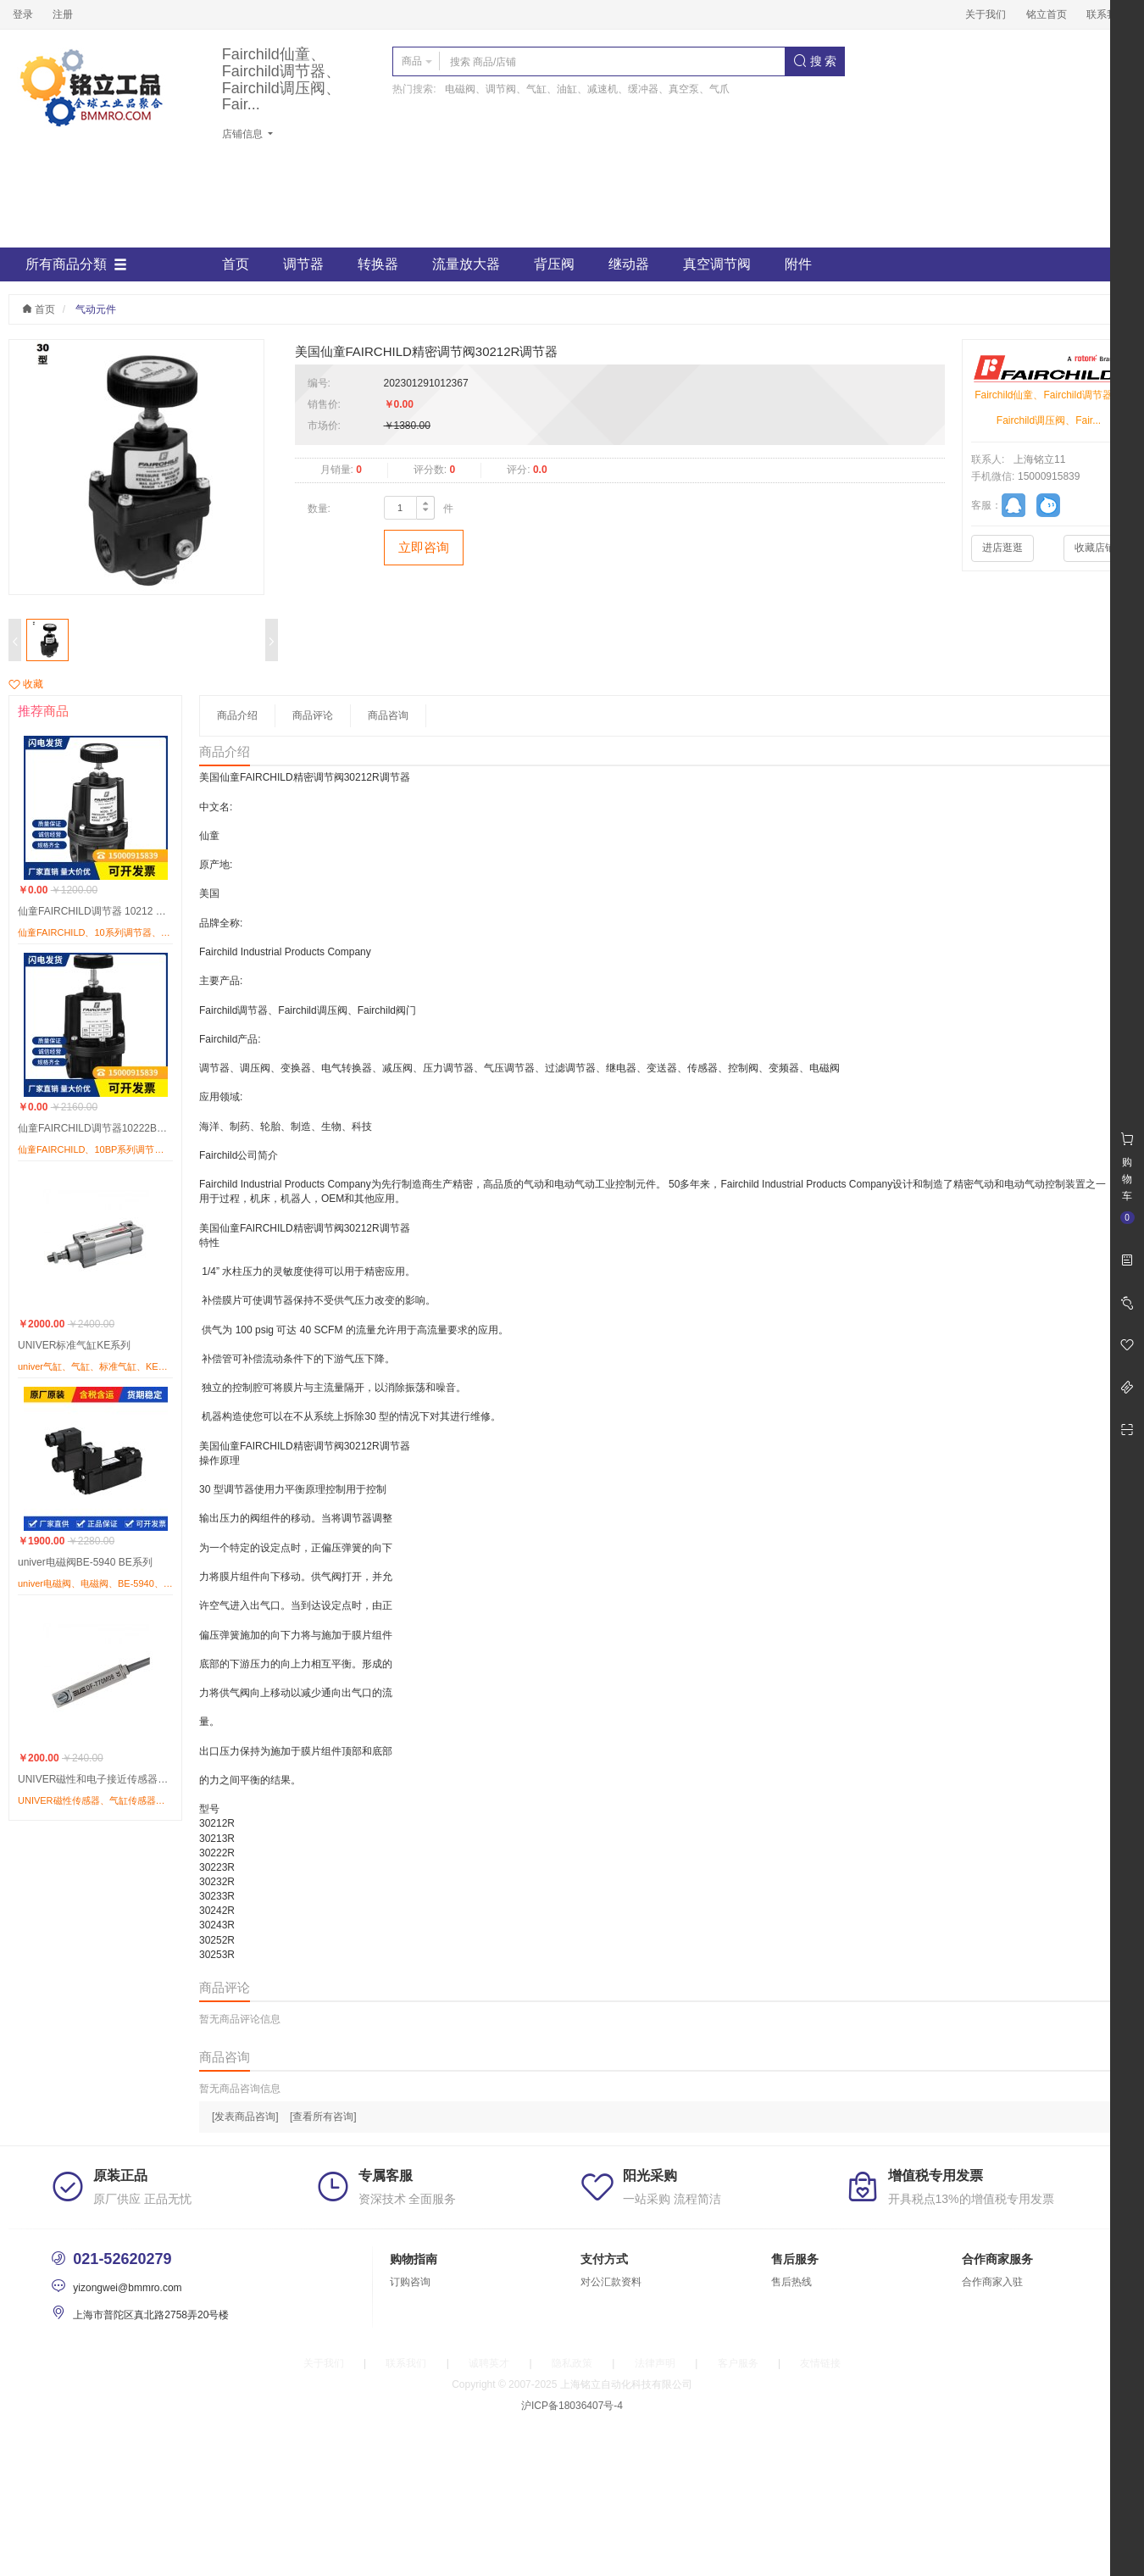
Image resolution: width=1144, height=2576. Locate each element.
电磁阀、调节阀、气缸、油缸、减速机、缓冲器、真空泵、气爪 (587, 89)
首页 (235, 264)
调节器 (303, 264)
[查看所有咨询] (323, 2117)
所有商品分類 (76, 264)
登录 (23, 14)
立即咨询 (423, 547)
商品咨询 (388, 715)
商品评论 (312, 715)
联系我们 (1106, 14)
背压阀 (554, 264)
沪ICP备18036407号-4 (572, 2406)
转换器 (378, 264)
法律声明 (655, 2363)
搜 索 (815, 61)
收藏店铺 (1095, 548)
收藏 (25, 684)
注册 (63, 14)
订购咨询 (410, 2282)
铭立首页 (1046, 14)
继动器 (628, 264)
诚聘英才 (489, 2363)
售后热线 (791, 2282)
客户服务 (738, 2363)
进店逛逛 (1002, 548)
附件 (798, 264)
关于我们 (985, 14)
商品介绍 (237, 715)
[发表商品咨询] (245, 2117)
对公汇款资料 (610, 2282)
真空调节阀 (717, 264)
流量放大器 (466, 264)
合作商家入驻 (992, 2282)
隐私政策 (572, 2363)
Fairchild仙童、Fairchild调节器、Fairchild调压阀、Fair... (281, 80)
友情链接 (820, 2363)
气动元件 (95, 309)
